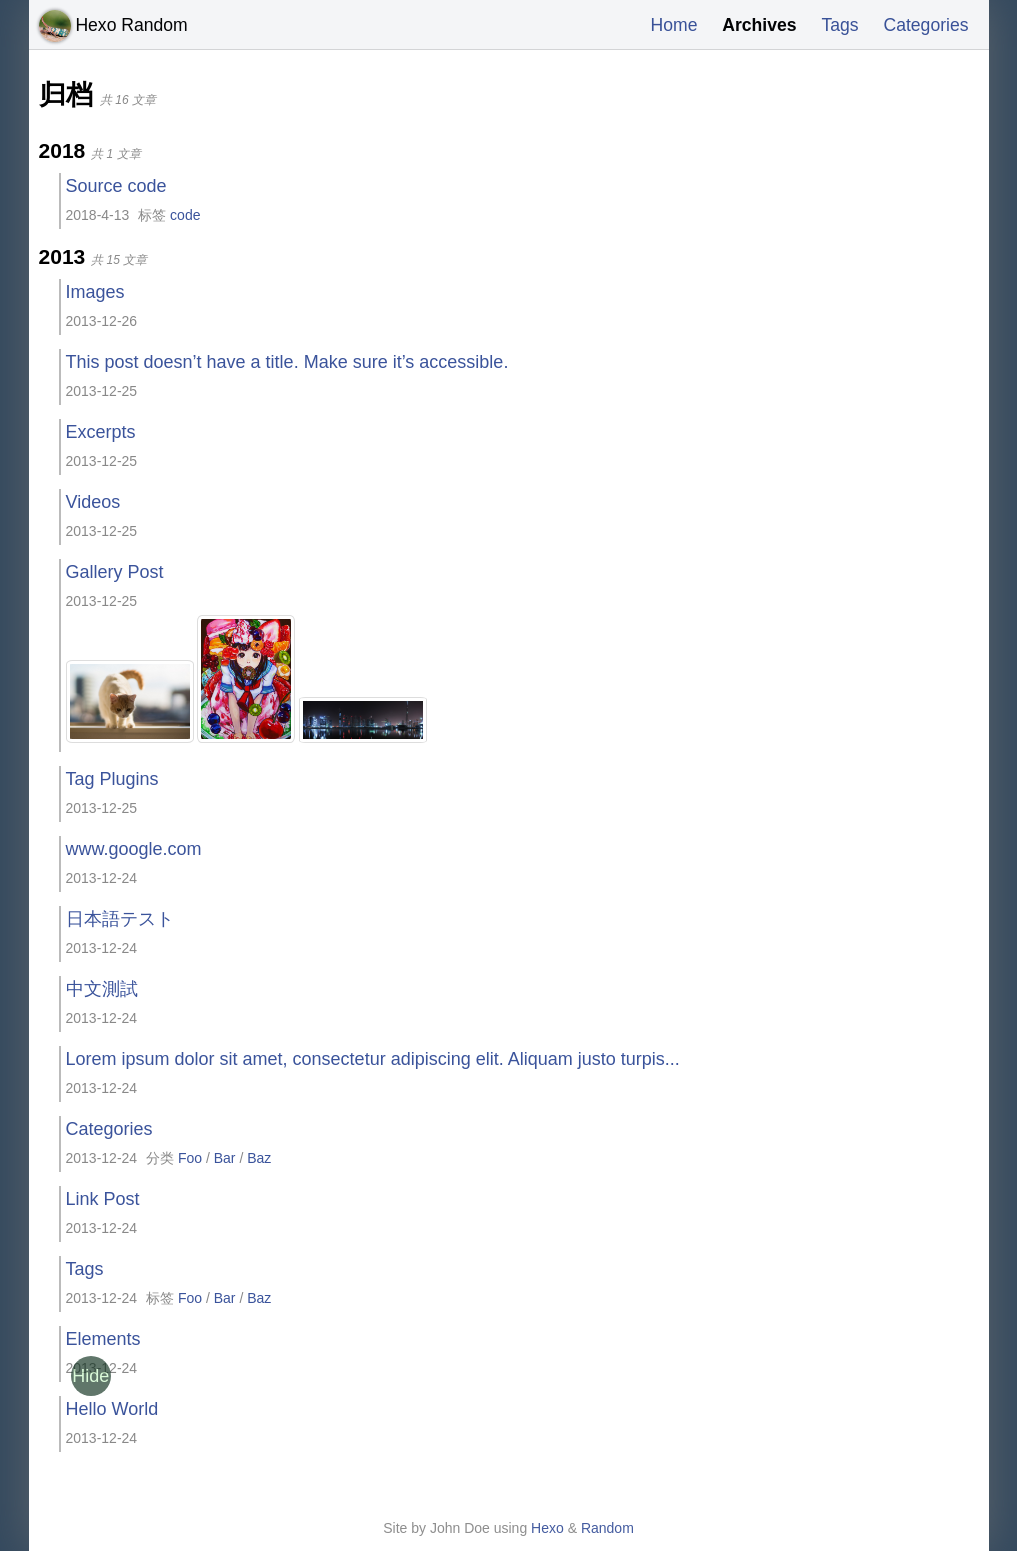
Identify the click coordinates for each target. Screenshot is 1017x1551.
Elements (103, 1339)
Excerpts (101, 432)
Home (668, 25)
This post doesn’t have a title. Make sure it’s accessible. (287, 362)
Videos (93, 502)
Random (607, 1528)
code (185, 215)
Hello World (112, 1409)
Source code (116, 186)
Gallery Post (115, 572)
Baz (259, 1158)
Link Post (103, 1199)
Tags (837, 25)
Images (95, 292)
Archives (755, 25)
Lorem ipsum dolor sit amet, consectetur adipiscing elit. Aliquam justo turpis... (373, 1059)
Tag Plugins (112, 779)
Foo (190, 1158)
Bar (225, 1158)
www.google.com (134, 849)
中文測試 (102, 989)
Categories (924, 25)
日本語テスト (120, 919)
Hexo (547, 1528)
